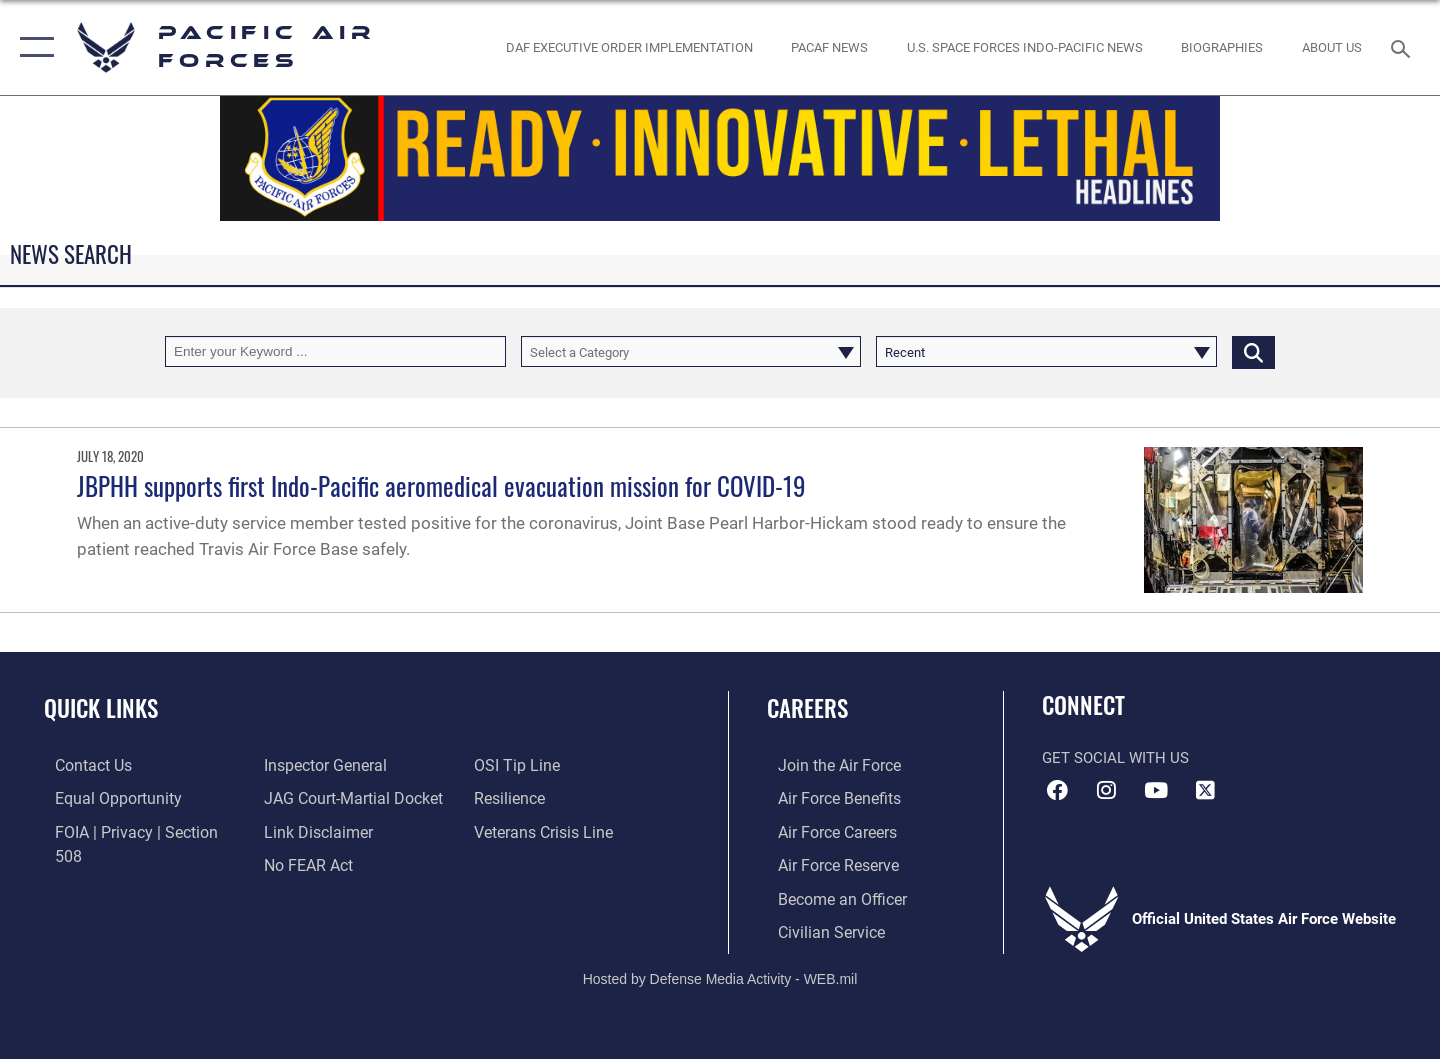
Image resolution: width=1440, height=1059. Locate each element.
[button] (32, 47)
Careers (807, 708)
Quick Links (101, 708)
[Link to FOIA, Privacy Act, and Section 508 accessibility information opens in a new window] (135, 831)
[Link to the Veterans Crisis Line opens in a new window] (544, 798)
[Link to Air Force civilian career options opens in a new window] (818, 929)
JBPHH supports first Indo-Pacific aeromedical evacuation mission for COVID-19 (441, 485)
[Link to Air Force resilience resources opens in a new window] (511, 765)
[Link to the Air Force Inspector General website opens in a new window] (103, 863)
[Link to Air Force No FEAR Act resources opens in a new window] (304, 831)
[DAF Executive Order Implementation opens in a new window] (629, 47)
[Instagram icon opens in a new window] (1107, 790)
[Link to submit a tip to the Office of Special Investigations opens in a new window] (301, 863)
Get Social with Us (1115, 758)
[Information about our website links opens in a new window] (313, 798)
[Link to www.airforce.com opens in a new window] (826, 765)
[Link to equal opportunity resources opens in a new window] (103, 798)
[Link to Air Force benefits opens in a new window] (826, 798)
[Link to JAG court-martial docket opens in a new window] (347, 765)
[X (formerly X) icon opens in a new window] (1205, 790)
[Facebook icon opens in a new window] (1057, 790)
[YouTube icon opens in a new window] (1156, 790)
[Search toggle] (1403, 47)
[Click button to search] (1253, 351)
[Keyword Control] (335, 351)
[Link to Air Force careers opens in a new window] (825, 831)
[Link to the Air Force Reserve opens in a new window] (826, 863)
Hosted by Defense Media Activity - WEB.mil (720, 976)
